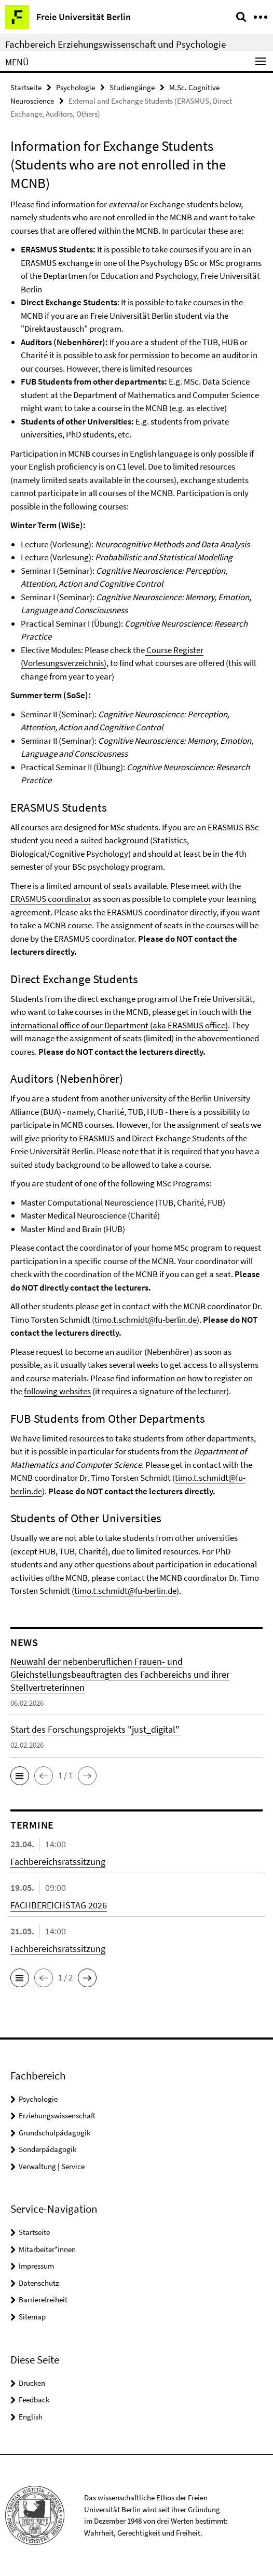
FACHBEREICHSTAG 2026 (58, 1905)
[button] (19, 1775)
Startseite (26, 87)
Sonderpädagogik (47, 2149)
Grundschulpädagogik (54, 2133)
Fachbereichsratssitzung (57, 1861)
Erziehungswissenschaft (57, 2115)
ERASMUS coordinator (50, 898)
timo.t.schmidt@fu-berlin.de (145, 1319)
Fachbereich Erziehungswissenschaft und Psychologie (115, 44)
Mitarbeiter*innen (47, 2249)
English (31, 2417)
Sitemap (32, 2317)
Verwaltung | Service (52, 2166)
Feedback (34, 2399)
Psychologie (75, 87)
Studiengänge (132, 87)
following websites (57, 1391)
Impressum (36, 2266)
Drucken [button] (32, 2383)
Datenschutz (39, 2283)
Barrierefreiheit (43, 2299)
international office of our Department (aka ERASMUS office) (119, 1025)
